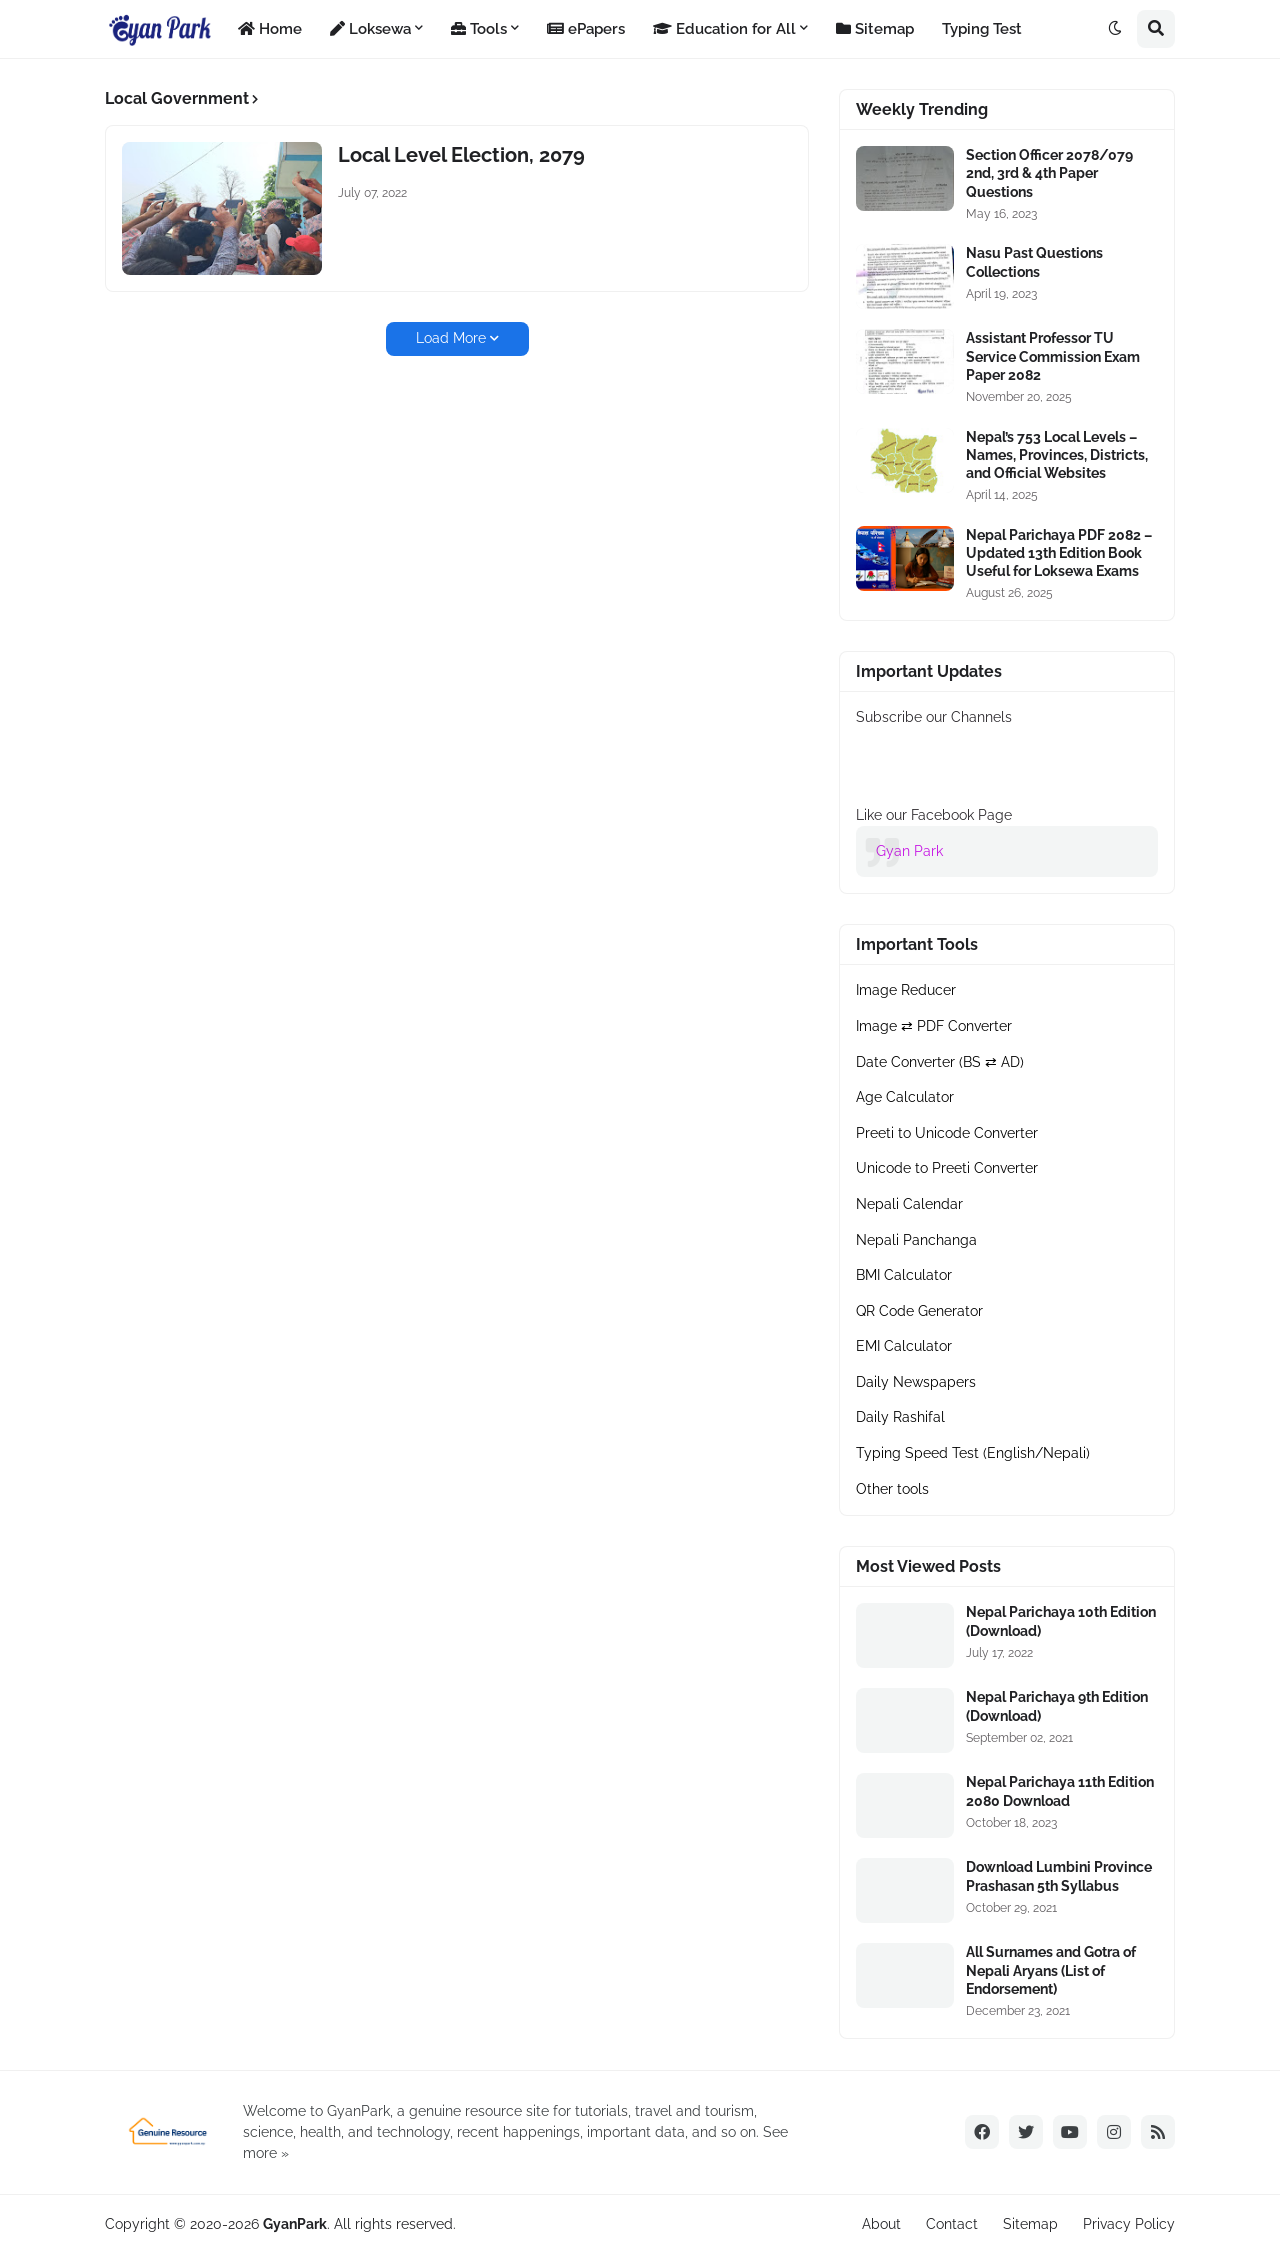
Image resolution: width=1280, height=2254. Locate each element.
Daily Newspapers (916, 1382)
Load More (451, 338)
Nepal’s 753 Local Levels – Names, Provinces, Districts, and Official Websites (1057, 455)
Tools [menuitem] (479, 29)
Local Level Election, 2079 (461, 155)
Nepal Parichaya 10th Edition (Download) (1061, 1621)
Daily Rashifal (900, 1417)
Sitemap (1030, 2224)
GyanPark (295, 2224)
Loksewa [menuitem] (370, 29)
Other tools (892, 1489)
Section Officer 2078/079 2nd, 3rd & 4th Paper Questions (1049, 173)
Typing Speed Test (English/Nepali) (973, 1453)
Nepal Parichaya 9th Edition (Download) (1057, 1706)
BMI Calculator (904, 1275)
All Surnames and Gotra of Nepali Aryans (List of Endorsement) (1051, 1970)
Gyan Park (909, 851)
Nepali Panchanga (916, 1240)
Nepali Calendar (909, 1204)
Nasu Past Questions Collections (1034, 262)
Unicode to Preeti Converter (947, 1168)
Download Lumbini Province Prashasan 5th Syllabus (1059, 1876)
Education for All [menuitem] (724, 29)
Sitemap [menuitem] (875, 29)
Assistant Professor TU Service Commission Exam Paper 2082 (1053, 356)
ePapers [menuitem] (586, 29)
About (881, 2224)
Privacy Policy (1129, 2224)
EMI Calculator (904, 1346)
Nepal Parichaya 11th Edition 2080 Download (1060, 1791)
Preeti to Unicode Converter (947, 1133)
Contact (952, 2224)
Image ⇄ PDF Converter (934, 1026)
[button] (1115, 29)
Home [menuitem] (270, 29)
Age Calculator (905, 1097)
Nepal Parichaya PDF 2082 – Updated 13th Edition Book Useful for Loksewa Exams (1059, 553)
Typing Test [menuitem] (982, 29)
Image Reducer (906, 990)
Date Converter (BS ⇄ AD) (940, 1062)
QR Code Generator (919, 1311)
